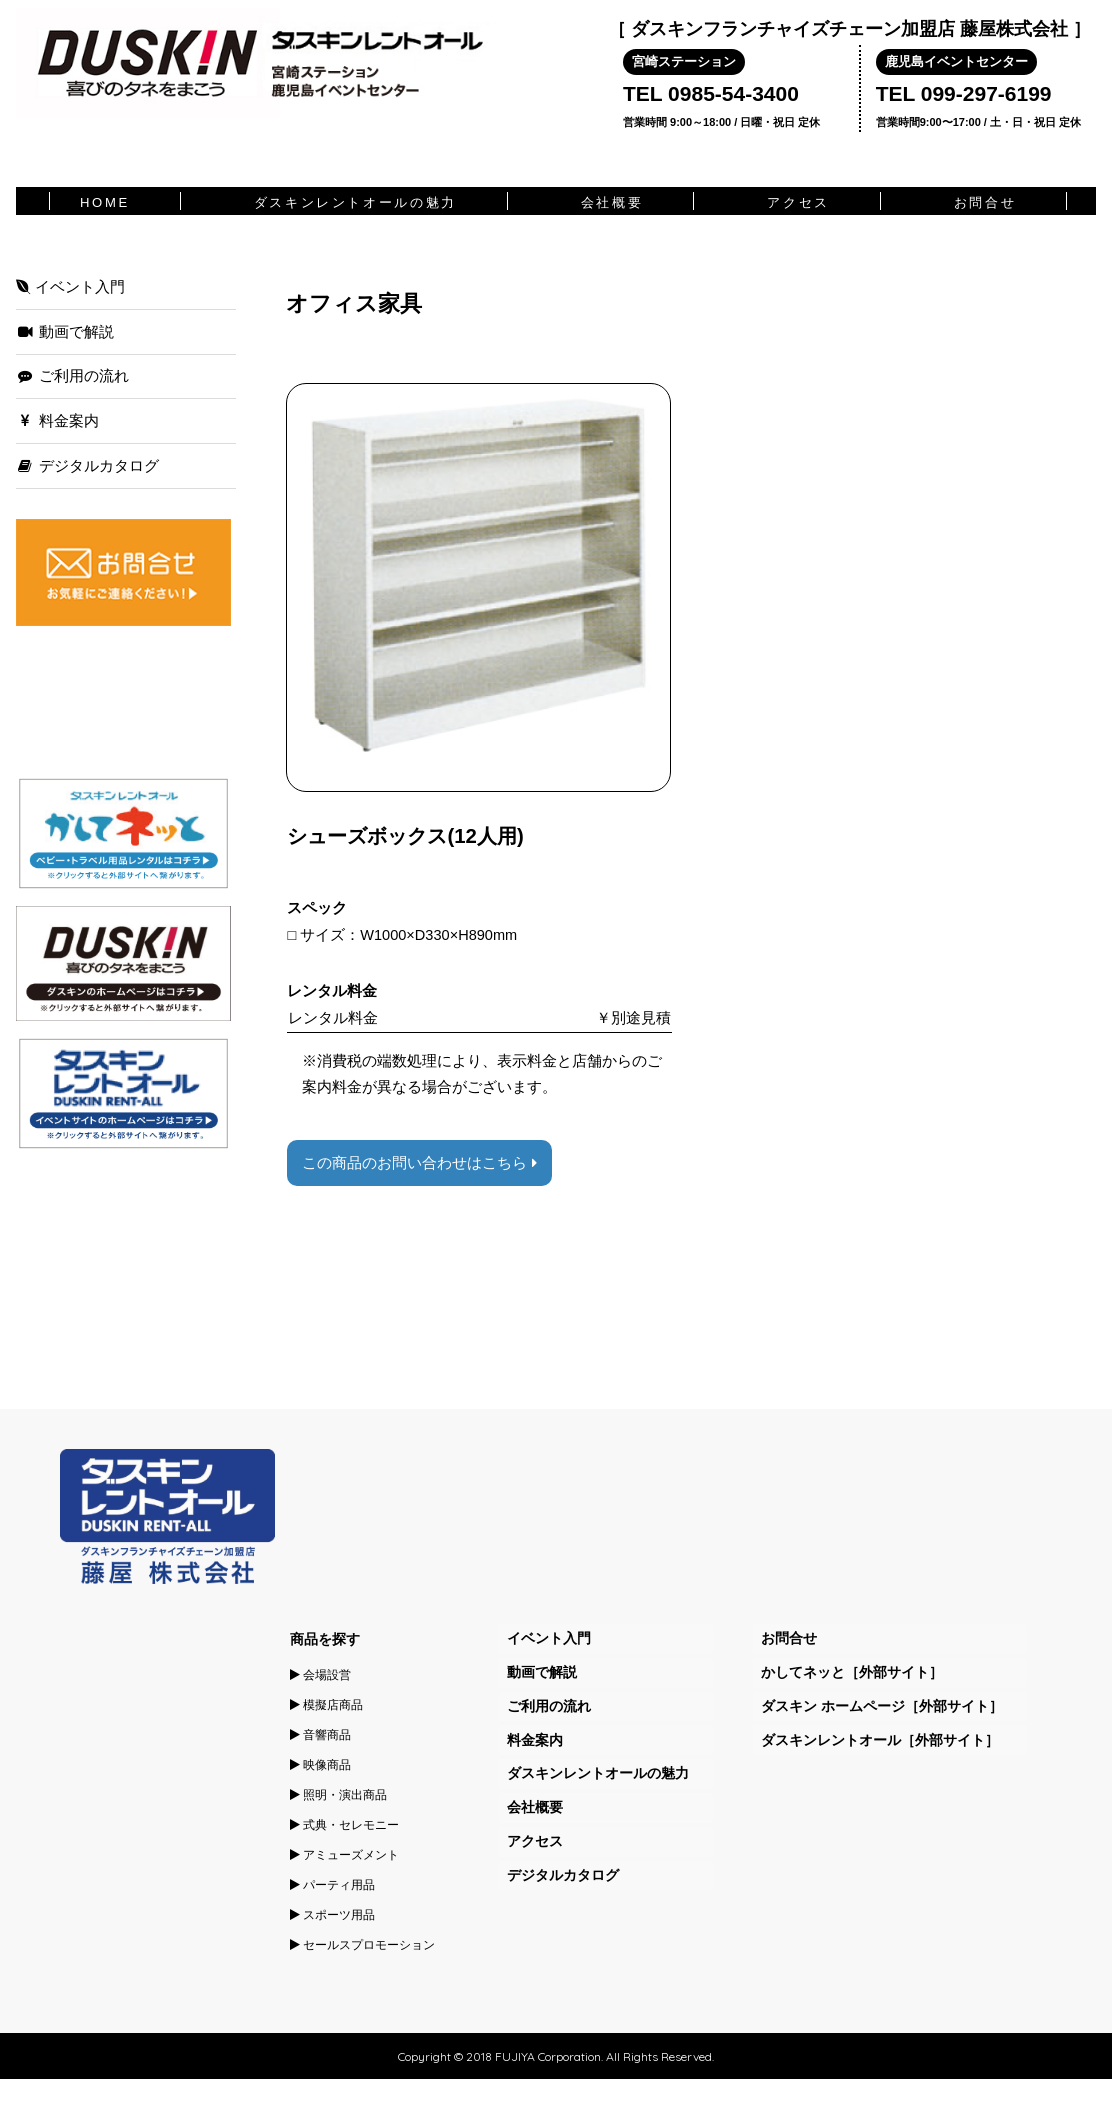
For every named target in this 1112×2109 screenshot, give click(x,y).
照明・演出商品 (338, 1795)
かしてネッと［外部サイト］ (852, 1672)
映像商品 (320, 1765)
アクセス (798, 202)
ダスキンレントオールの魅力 (355, 202)
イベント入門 (70, 287)
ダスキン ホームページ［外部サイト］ (882, 1706)
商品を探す (325, 1639)
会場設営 (320, 1675)
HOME (105, 202)
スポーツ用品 (332, 1915)
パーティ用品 (332, 1885)
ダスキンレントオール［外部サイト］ (880, 1740)
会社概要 (612, 202)
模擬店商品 (326, 1705)
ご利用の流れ (72, 376)
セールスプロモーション (362, 1945)
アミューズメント (344, 1855)
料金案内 (57, 421)
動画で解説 (65, 332)
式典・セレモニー (344, 1825)
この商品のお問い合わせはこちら (419, 1163)
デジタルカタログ (87, 466)
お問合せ (985, 202)
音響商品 (320, 1735)
